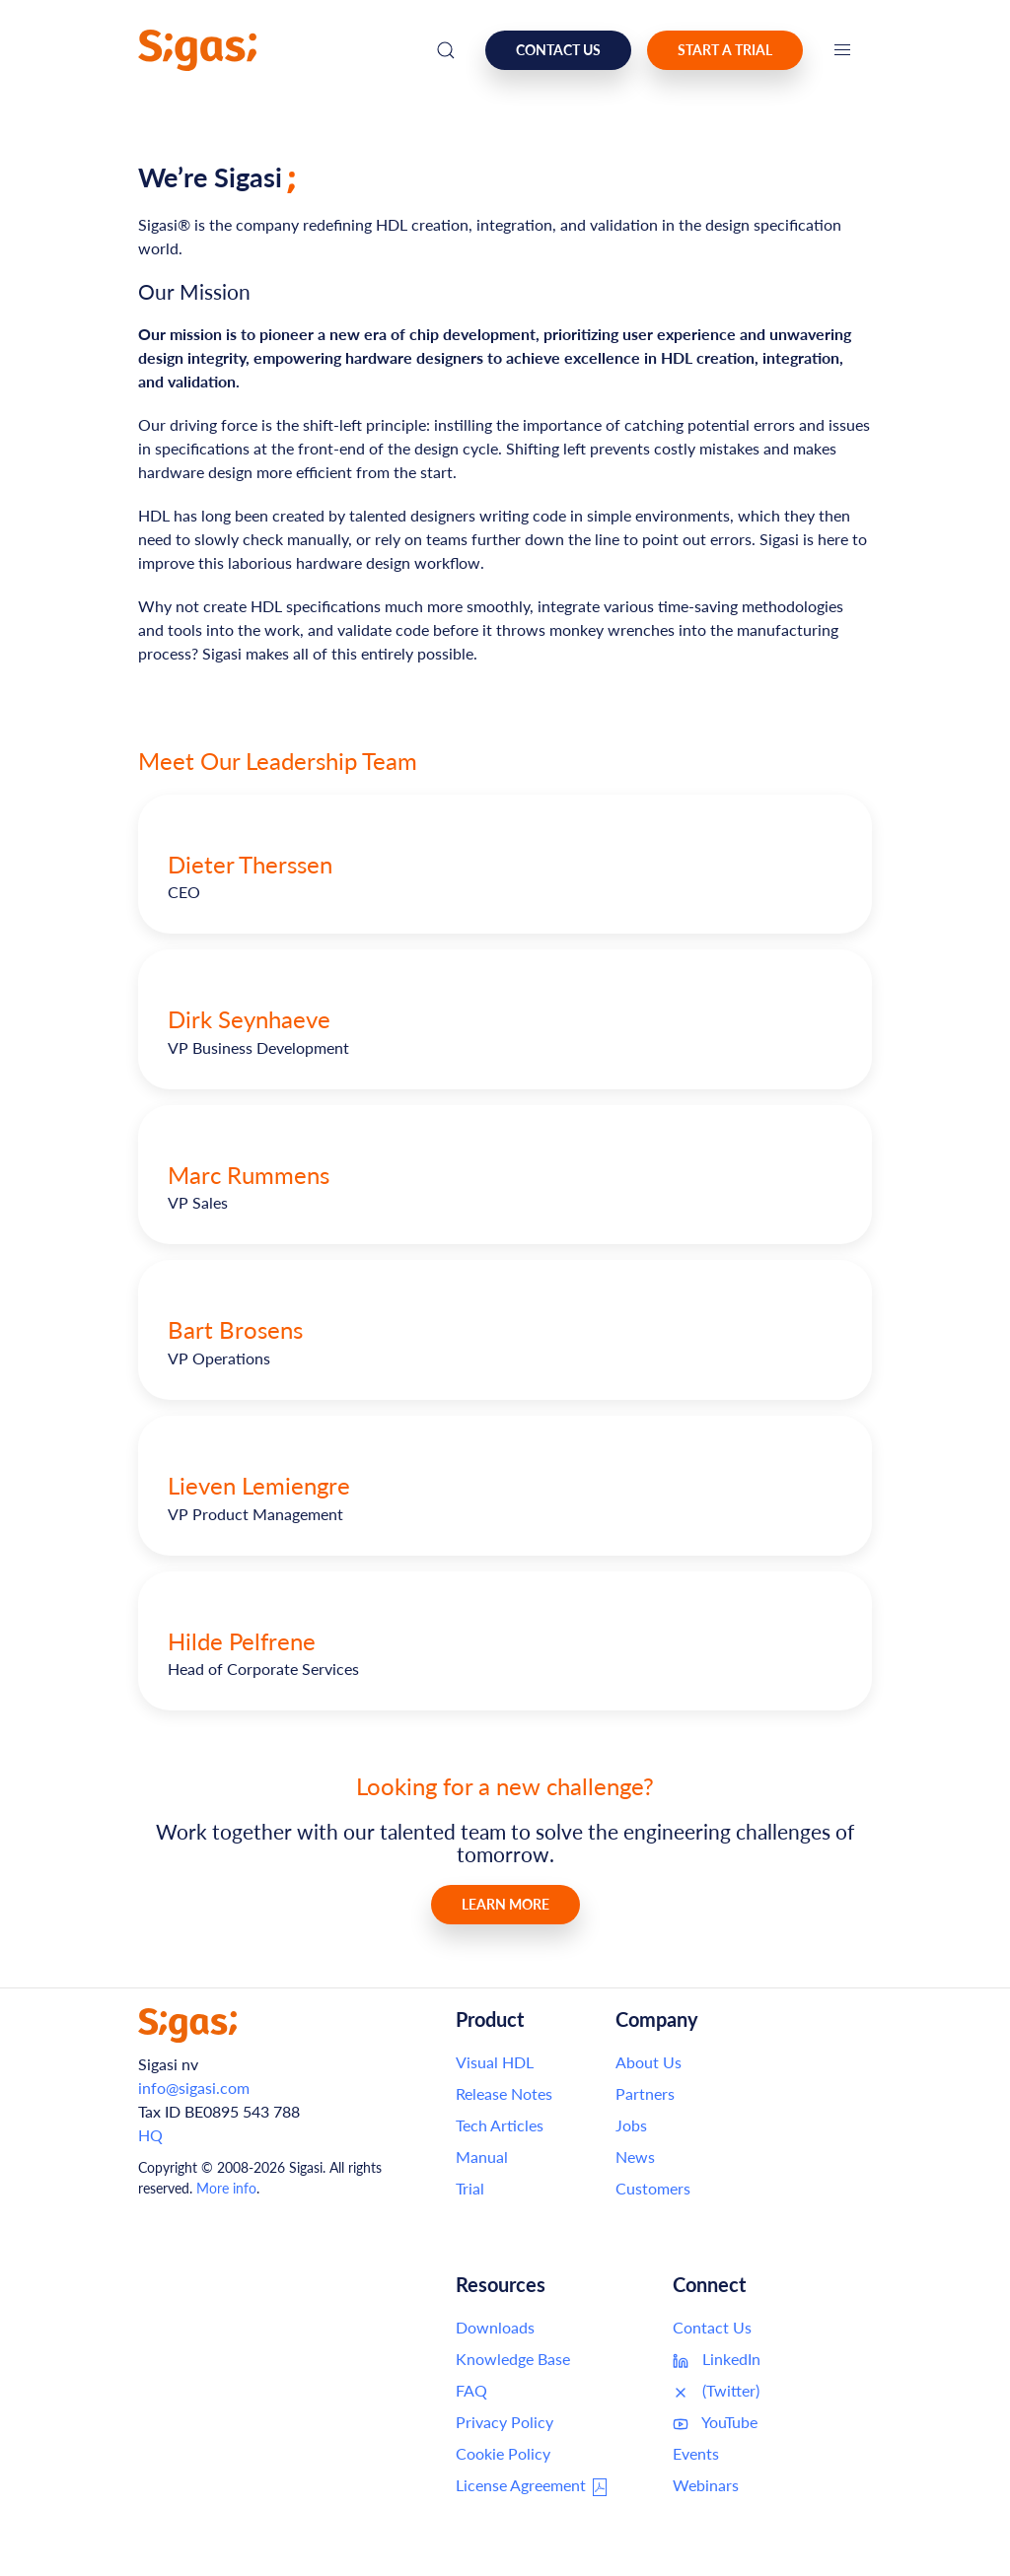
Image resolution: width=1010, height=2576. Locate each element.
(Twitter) (716, 2391)
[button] (842, 50)
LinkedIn (716, 2359)
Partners (645, 2093)
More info (226, 2188)
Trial (470, 2188)
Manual (482, 2156)
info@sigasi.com (194, 2087)
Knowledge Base (513, 2358)
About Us (648, 2062)
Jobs (631, 2125)
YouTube (715, 2422)
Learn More (505, 1904)
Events (696, 2453)
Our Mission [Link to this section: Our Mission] (194, 291)
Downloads (495, 2327)
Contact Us (712, 2327)
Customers (652, 2188)
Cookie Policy (503, 2453)
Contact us (558, 49)
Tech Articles (499, 2125)
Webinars (706, 2484)
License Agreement (533, 2486)
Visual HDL (495, 2062)
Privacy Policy (504, 2421)
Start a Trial (725, 49)
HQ (150, 2134)
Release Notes (504, 2093)
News (635, 2156)
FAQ (471, 2390)
